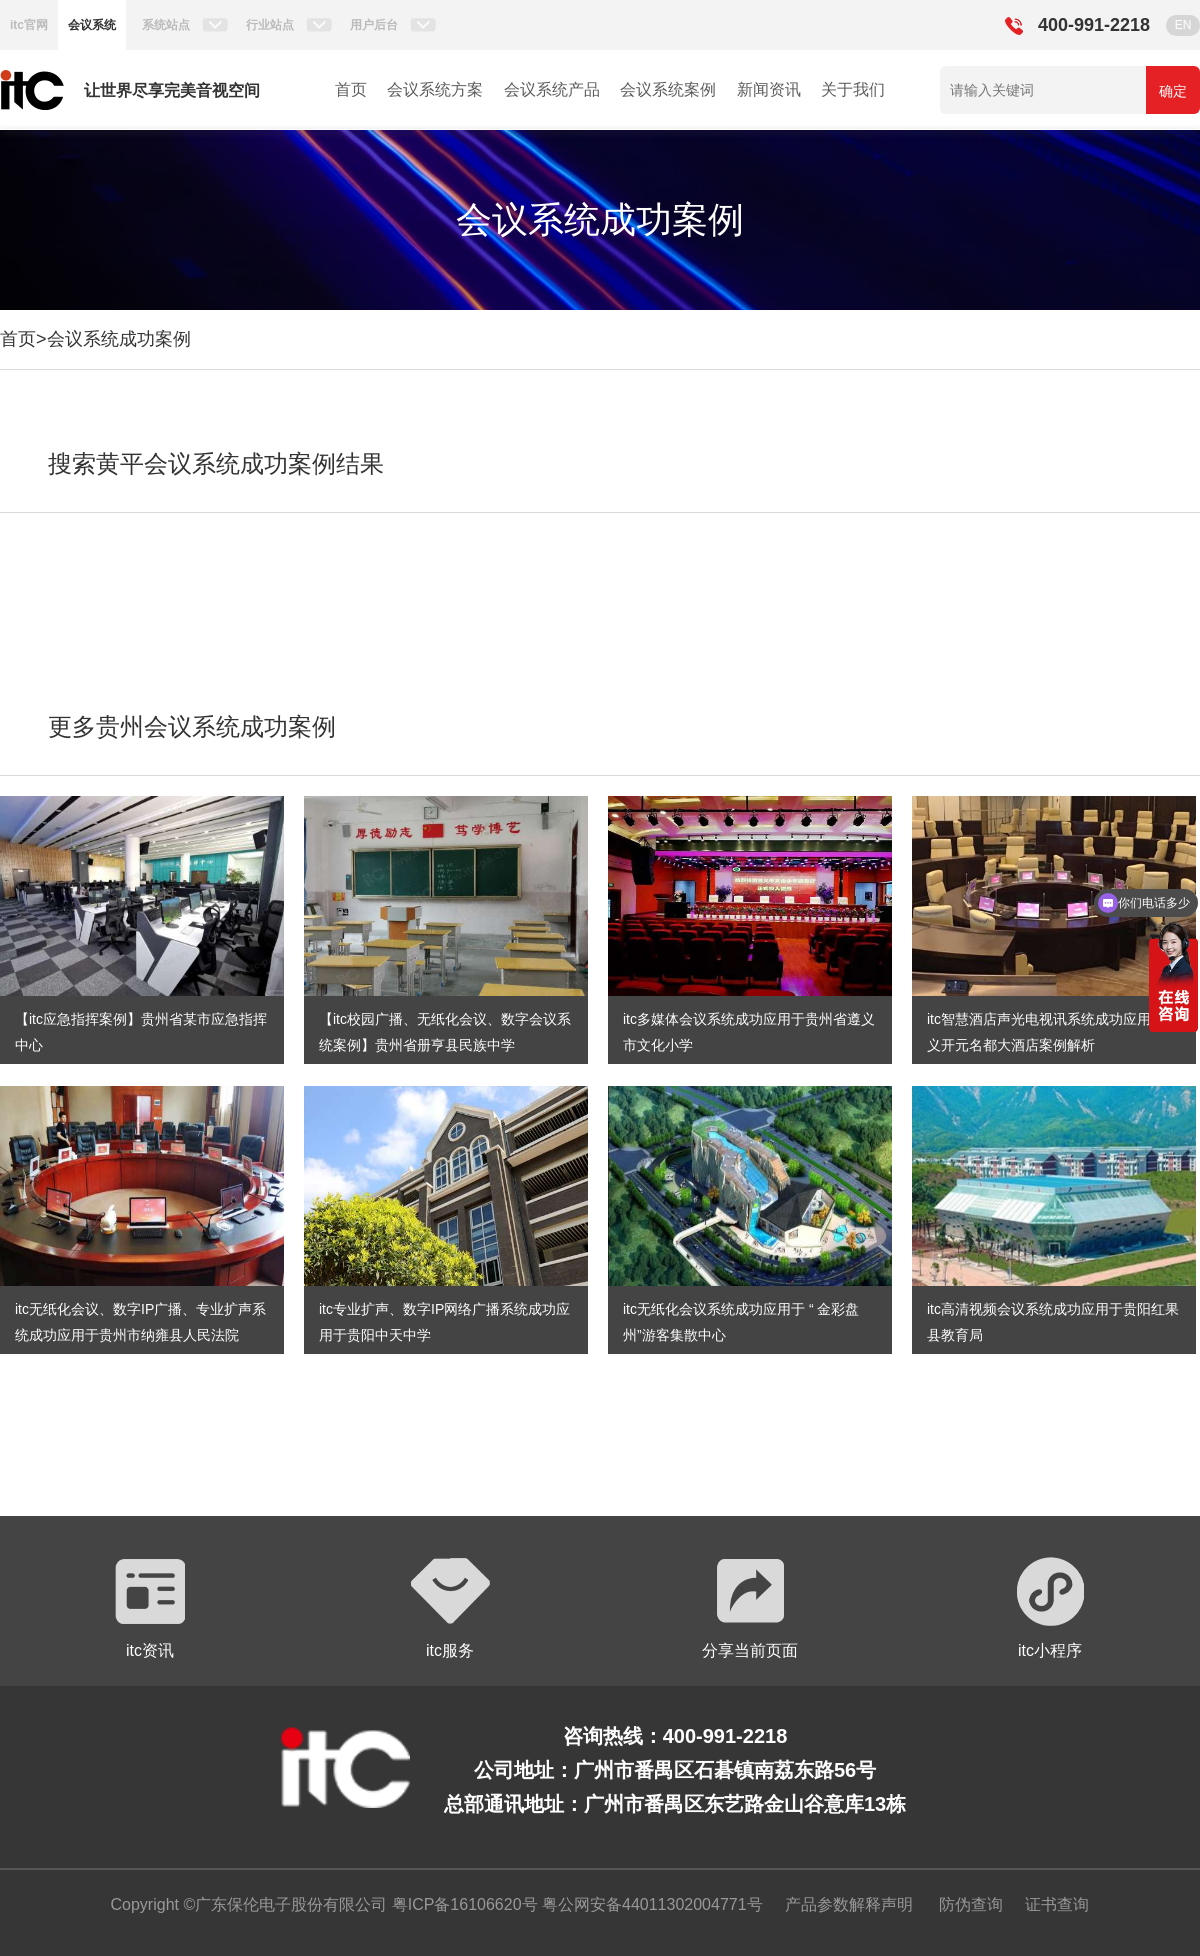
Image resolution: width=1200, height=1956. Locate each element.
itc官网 (29, 25)
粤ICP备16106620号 (462, 1904)
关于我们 (853, 89)
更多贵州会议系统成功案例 (192, 726)
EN (1183, 25)
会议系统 (92, 25)
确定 (1173, 91)
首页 (351, 89)
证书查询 (1057, 1904)
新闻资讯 (769, 89)
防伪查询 (971, 1904)
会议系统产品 (552, 89)
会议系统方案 (435, 89)
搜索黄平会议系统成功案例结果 (216, 463)
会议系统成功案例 (119, 339)
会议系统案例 (668, 89)
